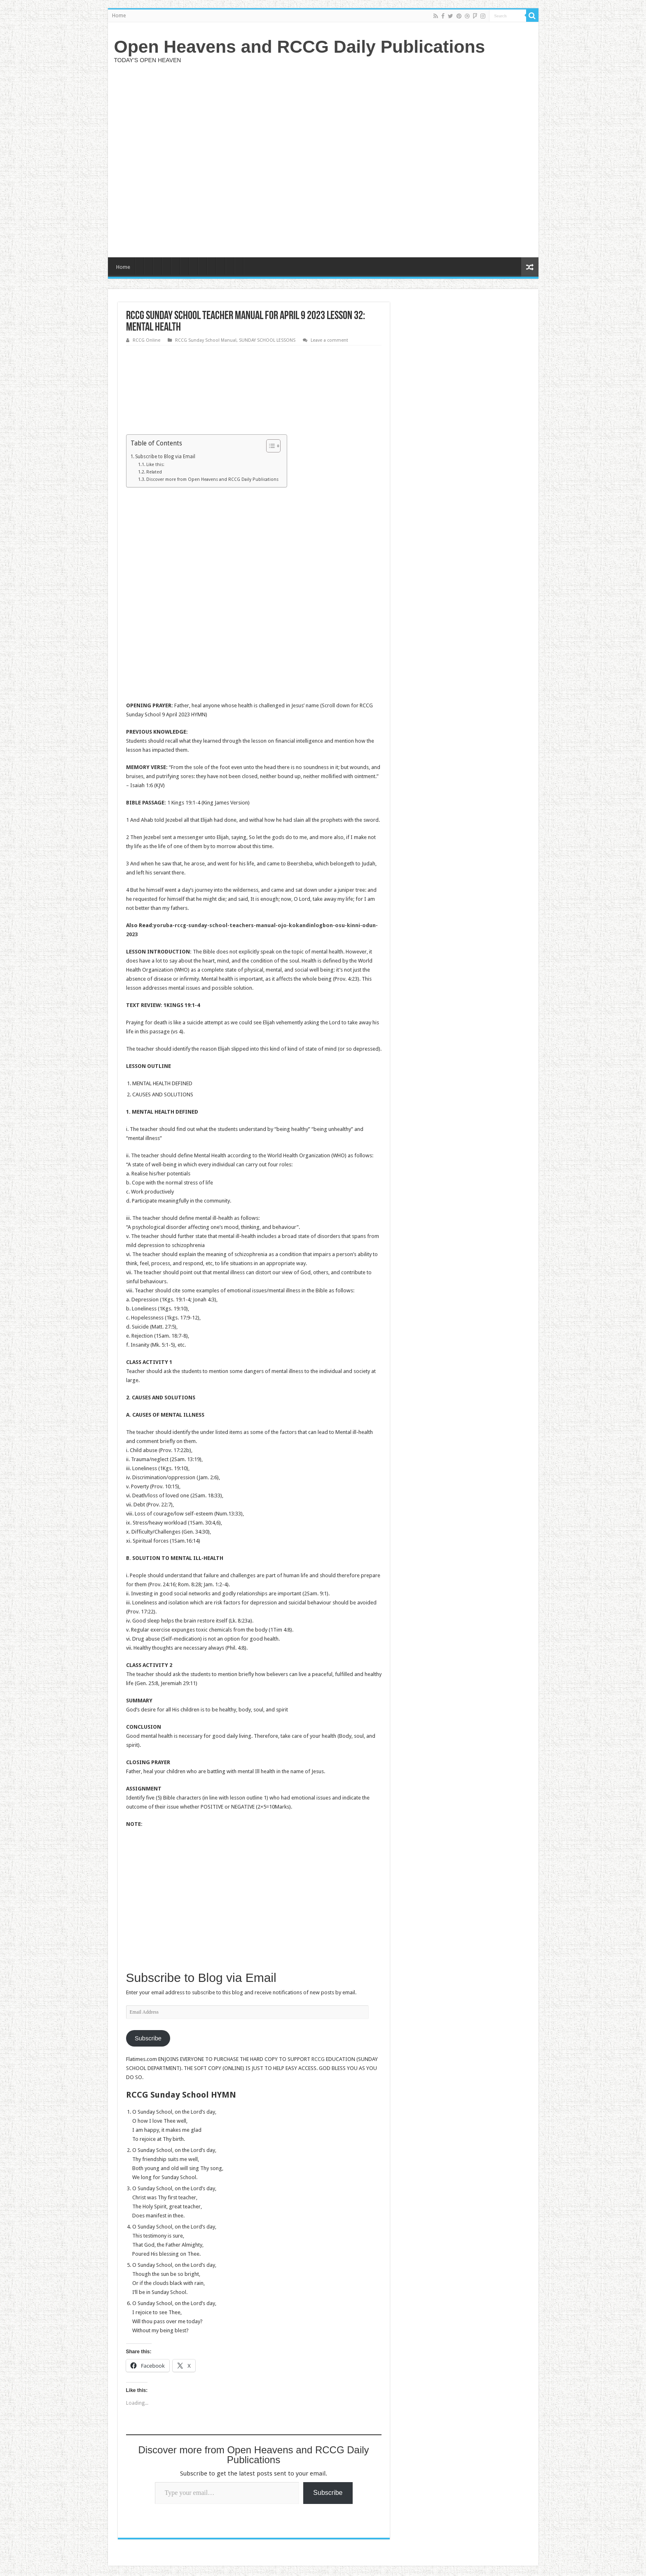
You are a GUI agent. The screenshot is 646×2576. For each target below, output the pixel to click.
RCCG (318, 2059)
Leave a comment (329, 340)
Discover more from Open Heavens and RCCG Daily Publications (212, 479)
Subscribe (148, 2038)
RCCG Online (146, 340)
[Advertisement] (382, 159)
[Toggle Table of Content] (269, 446)
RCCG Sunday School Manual (205, 340)
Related (154, 472)
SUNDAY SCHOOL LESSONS (267, 340)
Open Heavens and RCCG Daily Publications (299, 46)
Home (119, 16)
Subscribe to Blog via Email (165, 456)
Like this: (155, 464)
